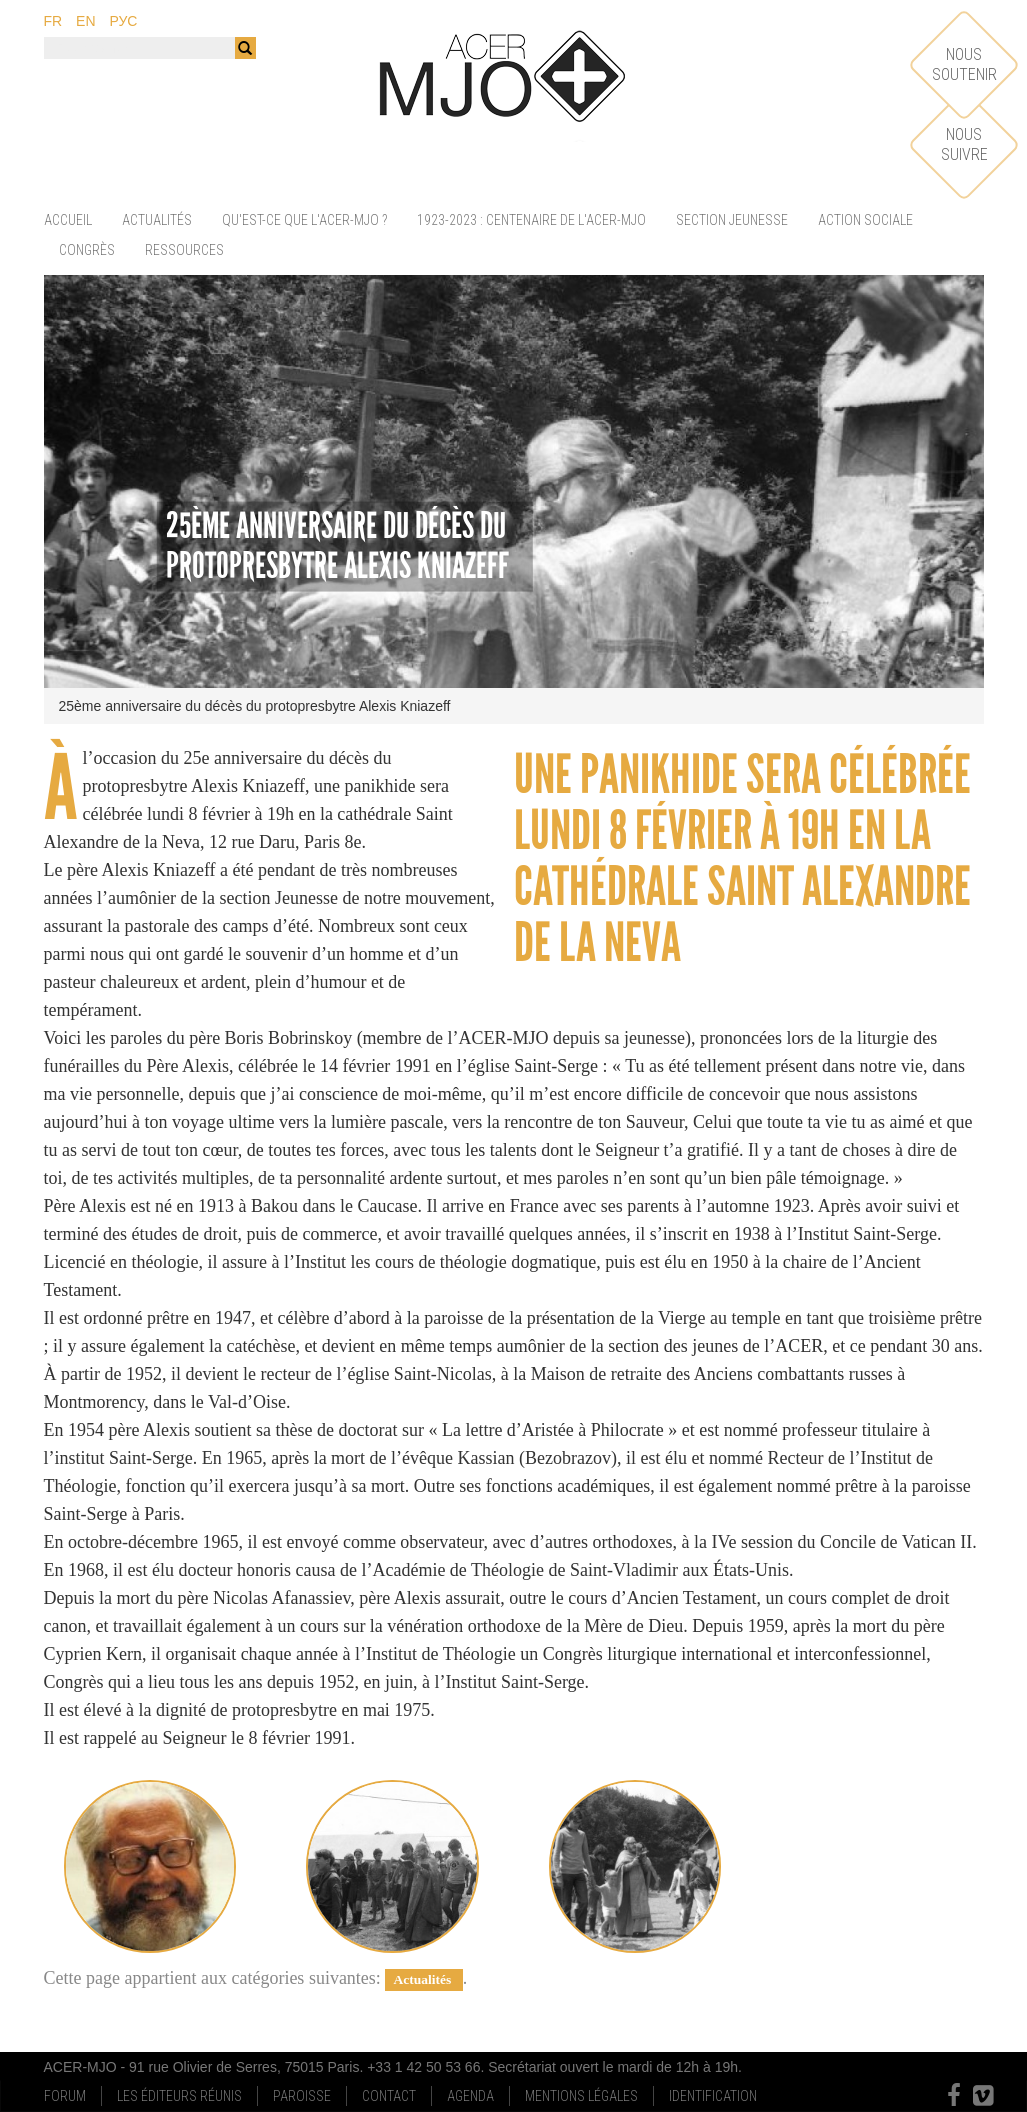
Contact (389, 2096)
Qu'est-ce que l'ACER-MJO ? (304, 220)
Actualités (157, 220)
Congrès (87, 250)
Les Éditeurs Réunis (179, 2096)
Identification (713, 2096)
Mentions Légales (581, 2096)
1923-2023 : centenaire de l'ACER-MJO (531, 220)
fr (53, 21)
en (85, 21)
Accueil (68, 220)
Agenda (470, 2096)
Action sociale (865, 220)
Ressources (184, 250)
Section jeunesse (732, 220)
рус (123, 21)
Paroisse (302, 2096)
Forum (65, 2096)
